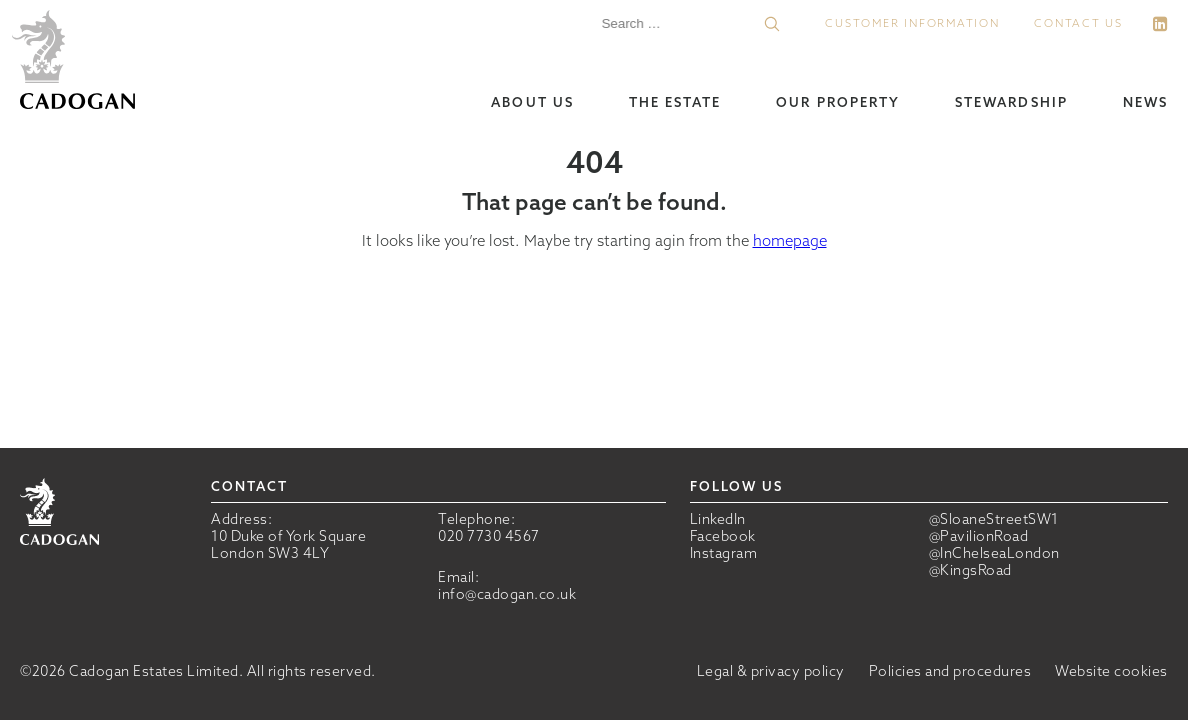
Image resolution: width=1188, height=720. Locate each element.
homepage (790, 240)
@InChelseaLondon (994, 553)
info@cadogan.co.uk (507, 594)
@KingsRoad (970, 570)
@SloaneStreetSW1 (994, 519)
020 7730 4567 (489, 536)
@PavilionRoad (979, 536)
